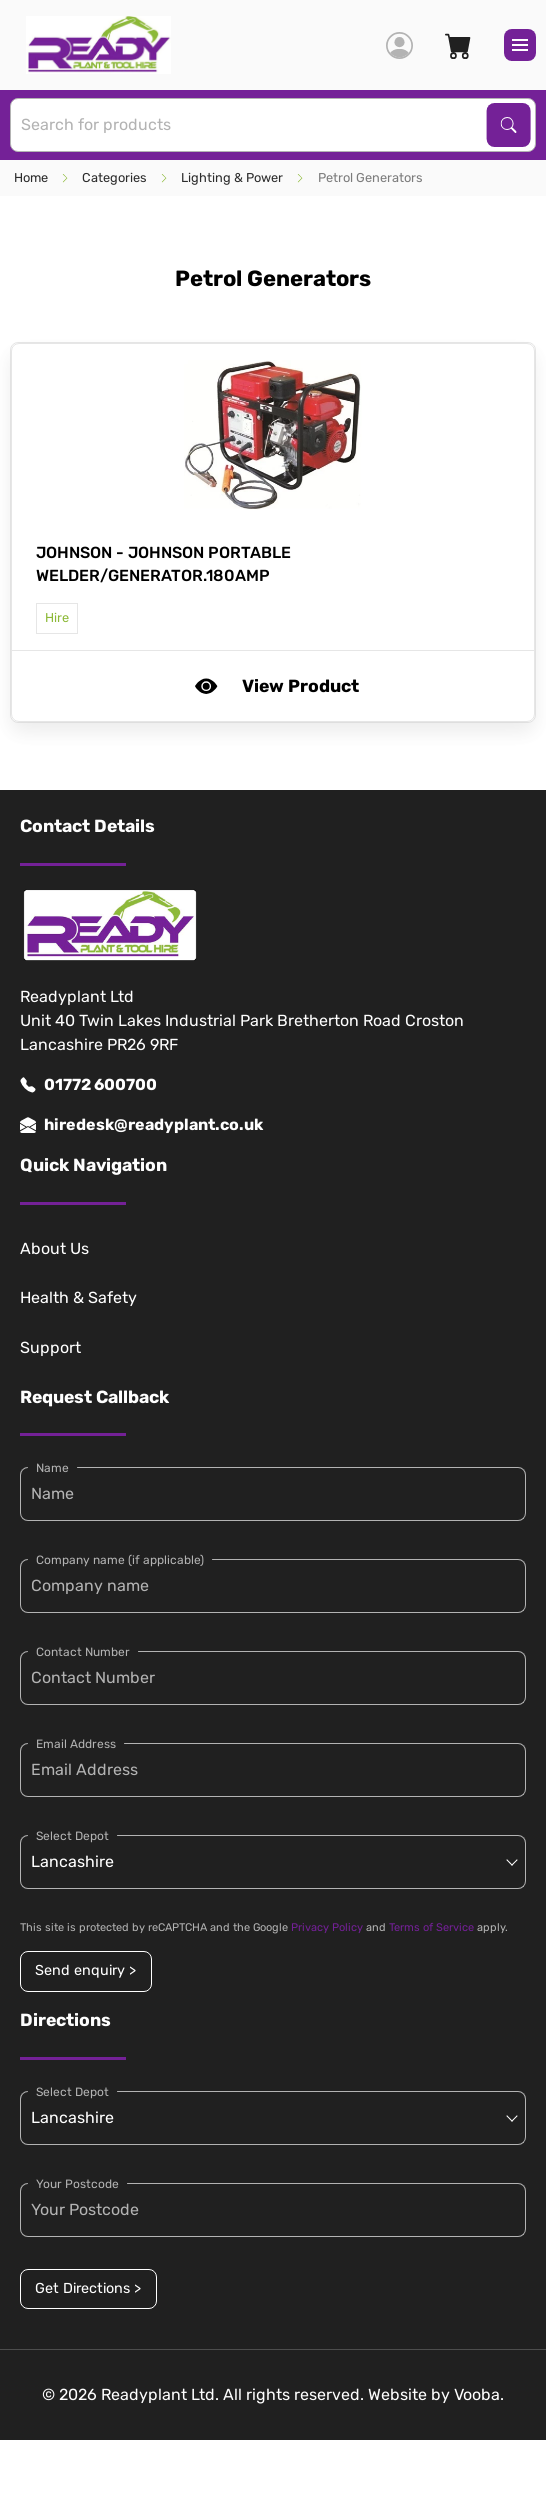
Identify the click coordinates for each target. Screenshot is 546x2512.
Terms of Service (431, 1927)
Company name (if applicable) (120, 1560)
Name (52, 1468)
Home (31, 177)
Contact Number (83, 1652)
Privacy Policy (327, 1927)
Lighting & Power (232, 177)
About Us (54, 1248)
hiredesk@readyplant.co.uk (141, 1125)
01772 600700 (88, 1085)
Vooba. (479, 2394)
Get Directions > (88, 2288)
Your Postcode (77, 2184)
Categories (114, 177)
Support (50, 1347)
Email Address (76, 1744)
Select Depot (72, 1836)
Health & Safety (78, 1297)
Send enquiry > (85, 1970)
